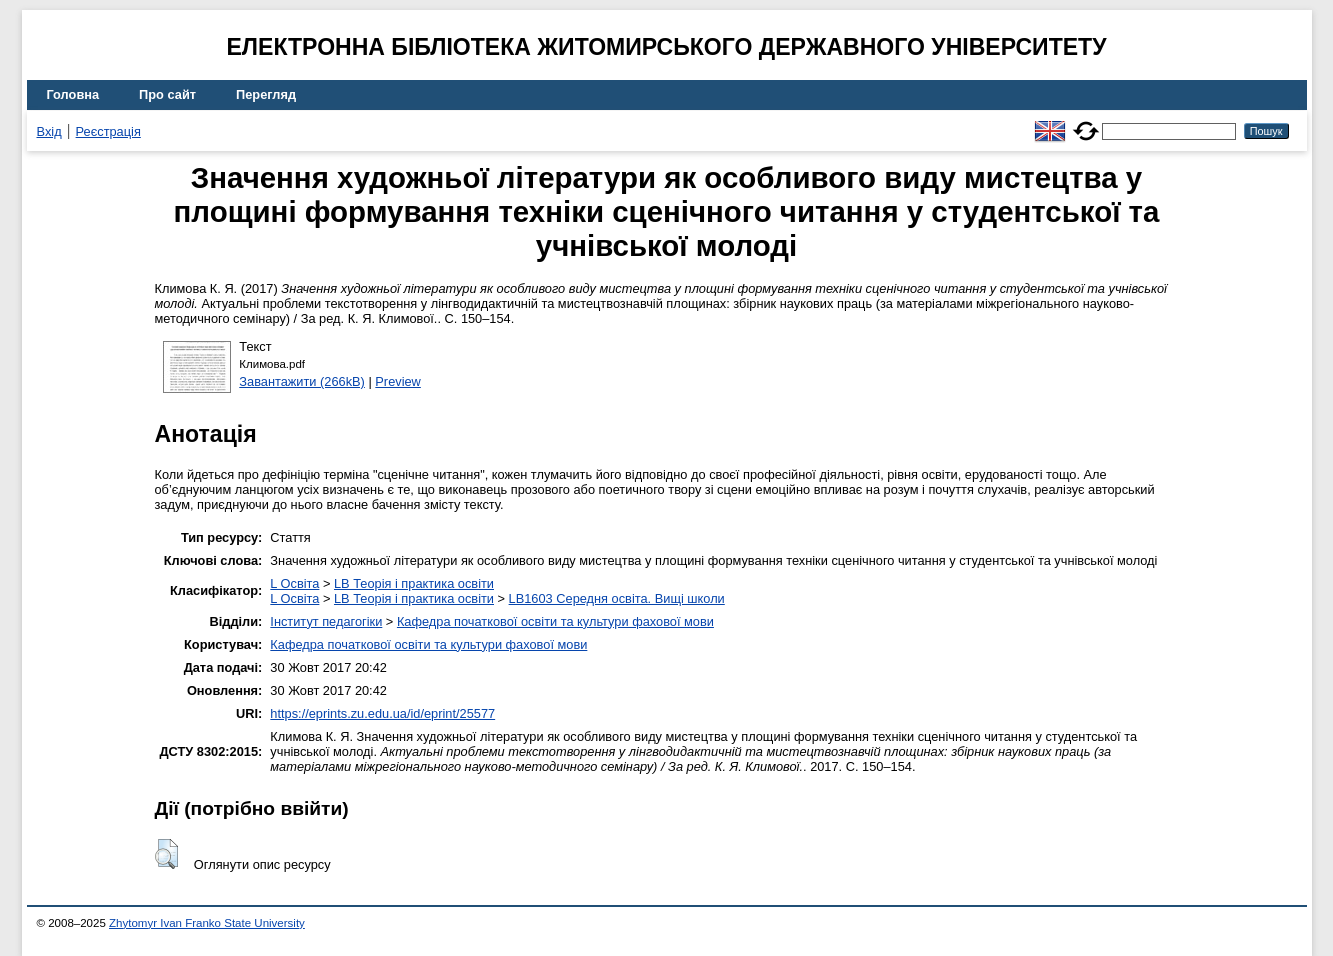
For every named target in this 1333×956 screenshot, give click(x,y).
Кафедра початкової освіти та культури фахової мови (555, 621)
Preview (398, 381)
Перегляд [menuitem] (266, 94)
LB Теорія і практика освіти (414, 583)
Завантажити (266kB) (302, 381)
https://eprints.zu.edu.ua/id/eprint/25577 (382, 713)
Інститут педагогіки (326, 621)
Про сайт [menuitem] (167, 94)
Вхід (49, 131)
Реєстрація (108, 131)
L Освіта (294, 583)
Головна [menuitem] (73, 94)
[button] (166, 854)
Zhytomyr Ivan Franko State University (207, 923)
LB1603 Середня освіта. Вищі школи (617, 598)
